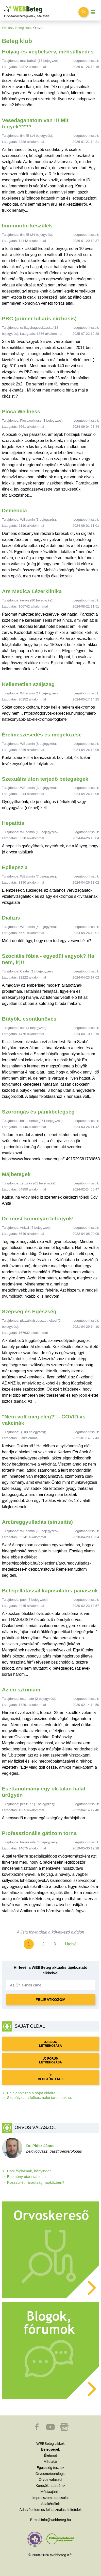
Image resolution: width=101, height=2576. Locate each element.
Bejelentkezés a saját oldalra (31, 2093)
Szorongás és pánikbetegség (38, 1112)
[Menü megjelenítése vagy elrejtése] (93, 12)
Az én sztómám (21, 1689)
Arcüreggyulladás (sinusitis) (37, 1522)
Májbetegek (16, 1174)
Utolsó (70, 1944)
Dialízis (11, 918)
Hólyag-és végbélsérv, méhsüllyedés (48, 51)
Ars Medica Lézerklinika (32, 591)
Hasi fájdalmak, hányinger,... (31, 2171)
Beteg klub (22, 28)
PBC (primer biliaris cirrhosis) (39, 318)
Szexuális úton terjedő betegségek (45, 779)
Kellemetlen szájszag (28, 684)
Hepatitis (13, 823)
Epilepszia (15, 867)
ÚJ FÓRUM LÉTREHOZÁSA (50, 2060)
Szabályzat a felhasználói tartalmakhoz (40, 2097)
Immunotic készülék (27, 225)
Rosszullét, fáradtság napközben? (35, 2182)
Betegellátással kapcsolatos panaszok (50, 1590)
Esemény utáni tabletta (26, 2176)
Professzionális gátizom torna (39, 1833)
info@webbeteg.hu (56, 2520)
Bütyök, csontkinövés (29, 1019)
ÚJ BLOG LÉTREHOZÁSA (50, 2043)
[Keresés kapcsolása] (83, 12)
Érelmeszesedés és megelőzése (42, 734)
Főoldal (7, 28)
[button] (37, 2429)
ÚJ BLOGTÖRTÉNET (50, 2077)
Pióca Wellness (21, 411)
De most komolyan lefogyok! (38, 1218)
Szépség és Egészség (29, 1311)
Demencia (14, 510)
